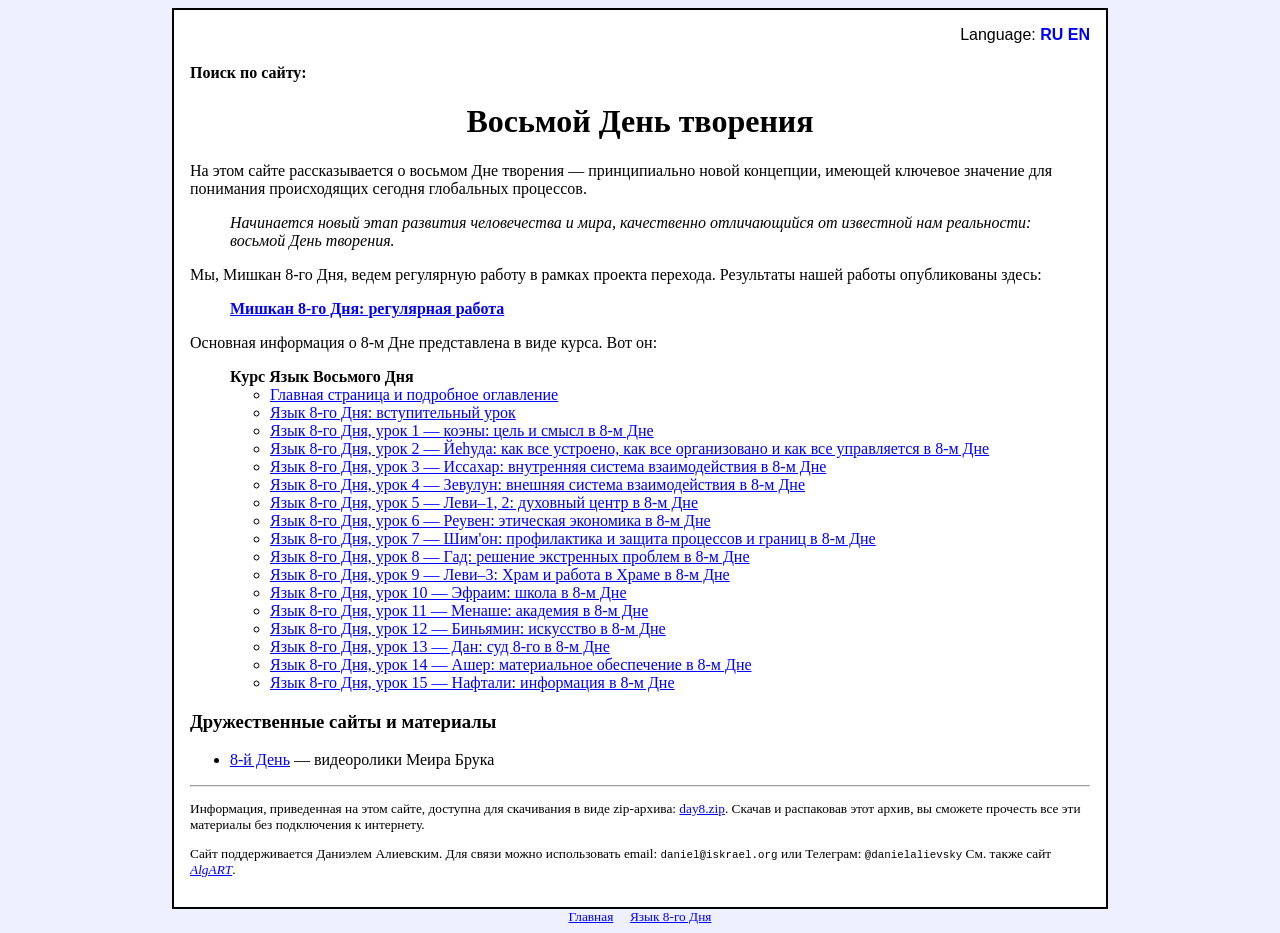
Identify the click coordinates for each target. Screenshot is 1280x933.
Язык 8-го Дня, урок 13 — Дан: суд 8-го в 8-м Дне (440, 646)
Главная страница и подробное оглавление (414, 394)
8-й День (260, 759)
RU (1051, 34)
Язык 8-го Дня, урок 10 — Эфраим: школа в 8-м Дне (448, 592)
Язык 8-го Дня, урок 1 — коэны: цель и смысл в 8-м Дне (462, 430)
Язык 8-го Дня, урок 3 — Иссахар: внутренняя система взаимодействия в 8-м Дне (548, 466)
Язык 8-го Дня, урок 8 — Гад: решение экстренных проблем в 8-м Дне (510, 556)
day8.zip (702, 808)
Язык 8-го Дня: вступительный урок (393, 412)
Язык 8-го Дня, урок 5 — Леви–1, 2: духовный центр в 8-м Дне (484, 502)
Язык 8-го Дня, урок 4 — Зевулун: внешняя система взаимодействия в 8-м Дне (537, 484)
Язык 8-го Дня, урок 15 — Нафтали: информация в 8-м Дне (472, 682)
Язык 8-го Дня (671, 916)
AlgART (211, 869)
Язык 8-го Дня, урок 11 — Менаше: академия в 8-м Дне (459, 610)
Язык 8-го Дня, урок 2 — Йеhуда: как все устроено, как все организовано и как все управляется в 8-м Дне (629, 448)
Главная (591, 916)
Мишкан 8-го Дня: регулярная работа (367, 308)
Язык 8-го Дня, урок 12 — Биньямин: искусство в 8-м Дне (468, 628)
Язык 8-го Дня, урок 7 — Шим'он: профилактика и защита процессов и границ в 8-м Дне (573, 538)
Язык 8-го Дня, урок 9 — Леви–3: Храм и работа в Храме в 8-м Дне (500, 574)
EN (1079, 34)
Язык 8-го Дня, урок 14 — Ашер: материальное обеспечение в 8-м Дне (511, 664)
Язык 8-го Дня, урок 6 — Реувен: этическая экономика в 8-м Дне (490, 520)
